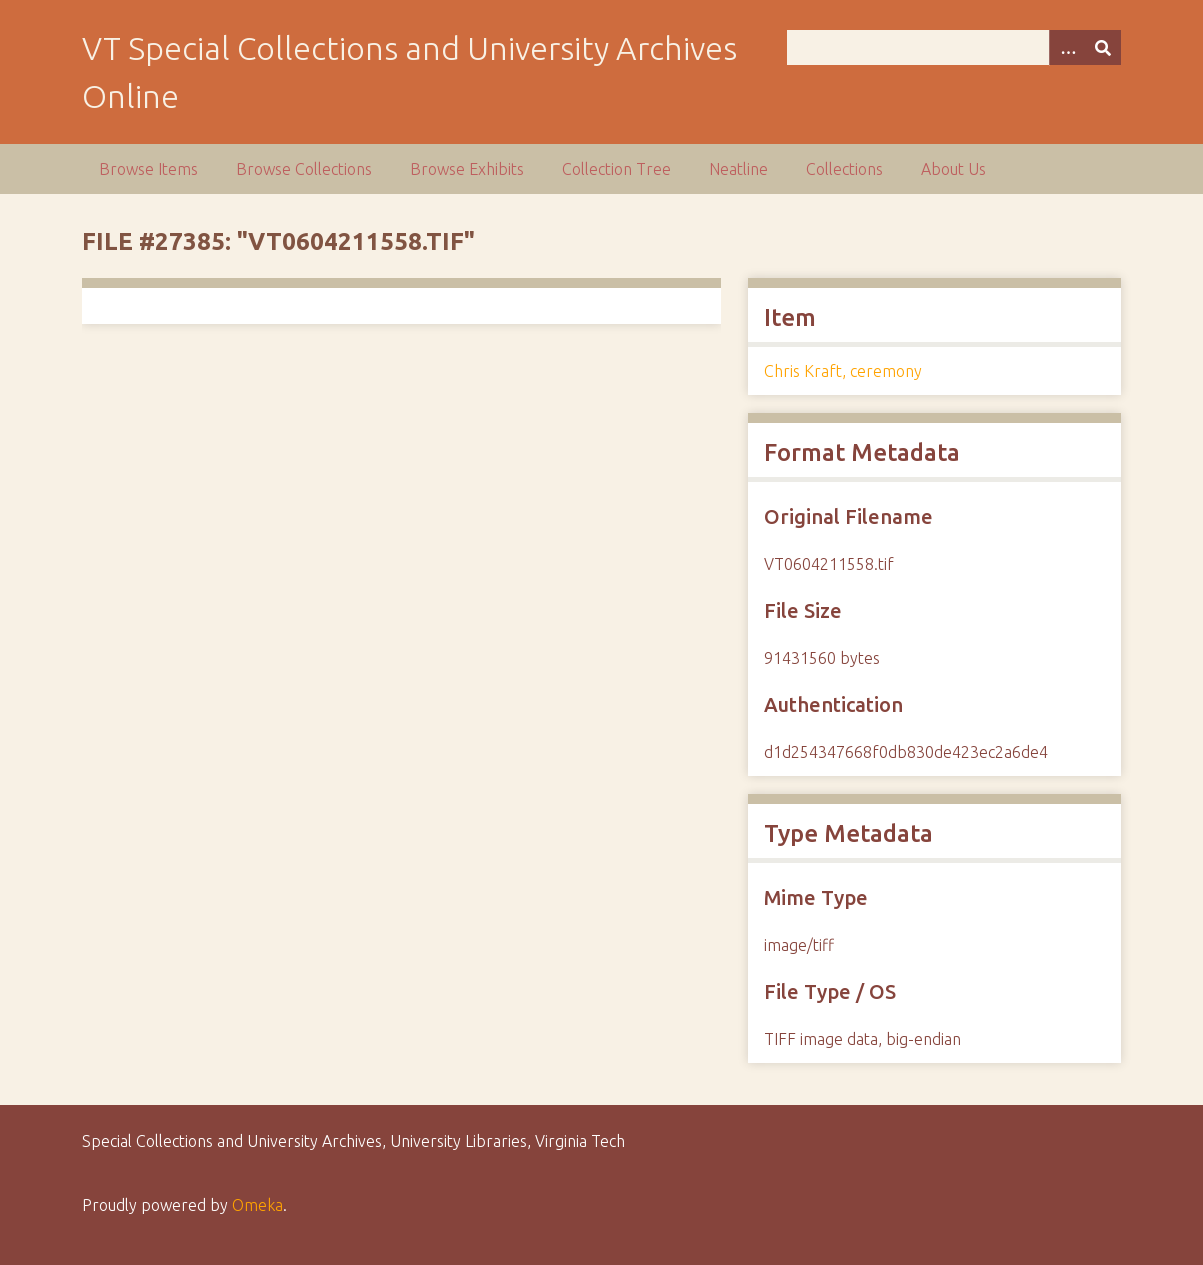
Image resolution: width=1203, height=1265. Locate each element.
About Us (953, 169)
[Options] (1067, 47)
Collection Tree (616, 169)
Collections (844, 169)
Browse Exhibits (467, 169)
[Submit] (1103, 47)
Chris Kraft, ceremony (843, 371)
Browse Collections (304, 169)
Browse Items (148, 169)
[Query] (954, 47)
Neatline (738, 169)
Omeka (257, 1205)
